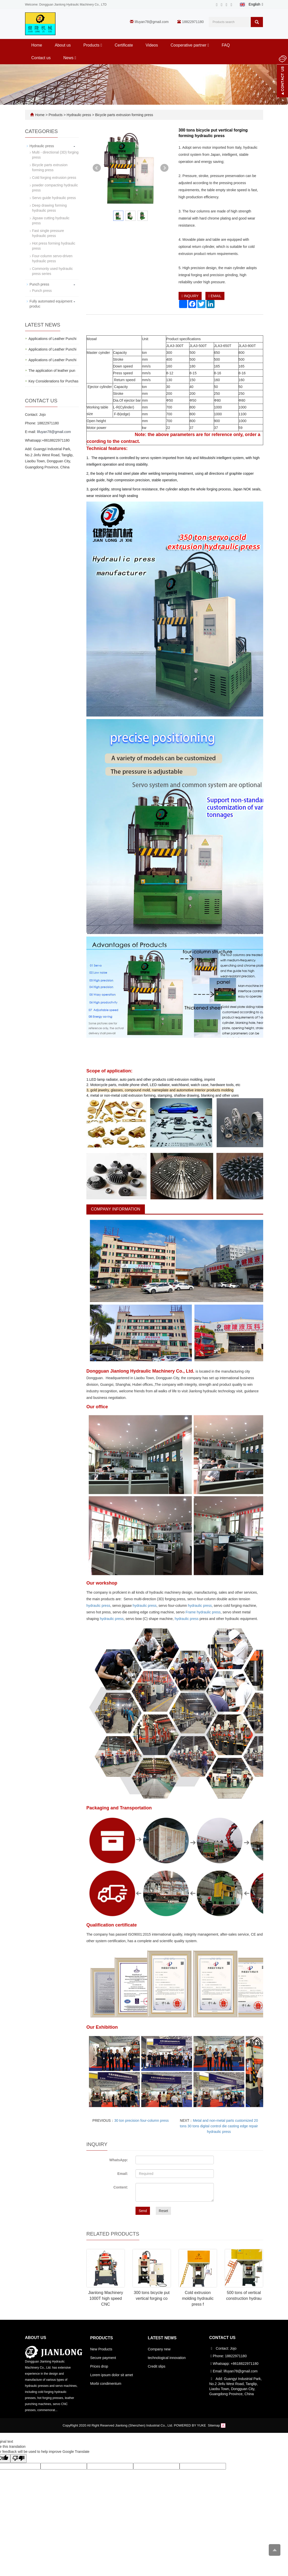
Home (36, 45)
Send (143, 2211)
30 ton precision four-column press (141, 2120)
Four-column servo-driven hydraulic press (52, 258)
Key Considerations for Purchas (54, 381)
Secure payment (103, 2358)
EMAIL (214, 296)
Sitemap (214, 2425)
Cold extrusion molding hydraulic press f (198, 2298)
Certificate (124, 45)
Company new (159, 2349)
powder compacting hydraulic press (55, 187)
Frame (191, 1612)
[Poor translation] (18, 2458)
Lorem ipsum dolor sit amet (111, 2375)
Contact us (41, 58)
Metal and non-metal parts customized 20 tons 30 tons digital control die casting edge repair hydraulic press (219, 2126)
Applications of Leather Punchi (52, 339)
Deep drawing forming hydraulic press (49, 207)
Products (92, 45)
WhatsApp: (118, 2160)
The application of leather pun (52, 371)
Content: (120, 2187)
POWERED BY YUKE (190, 2425)
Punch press (39, 284)
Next (164, 168)
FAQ (226, 45)
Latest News (162, 2338)
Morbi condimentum (105, 2384)
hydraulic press (98, 1606)
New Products (101, 2349)
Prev (97, 168)
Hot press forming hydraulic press (53, 245)
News (69, 58)
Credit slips (156, 2366)
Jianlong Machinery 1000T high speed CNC (105, 2298)
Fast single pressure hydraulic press (48, 233)
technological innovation (167, 2358)
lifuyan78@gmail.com (152, 22)
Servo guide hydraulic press (54, 198)
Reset (163, 2211)
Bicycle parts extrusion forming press (123, 115)
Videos (152, 45)
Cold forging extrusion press (54, 178)
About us (63, 45)
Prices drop (99, 2366)
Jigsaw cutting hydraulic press (51, 220)
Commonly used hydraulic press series (52, 271)
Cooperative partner (189, 45)
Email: (122, 2174)
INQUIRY (190, 296)
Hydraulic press (79, 115)
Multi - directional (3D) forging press (55, 154)
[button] (101, 45)
